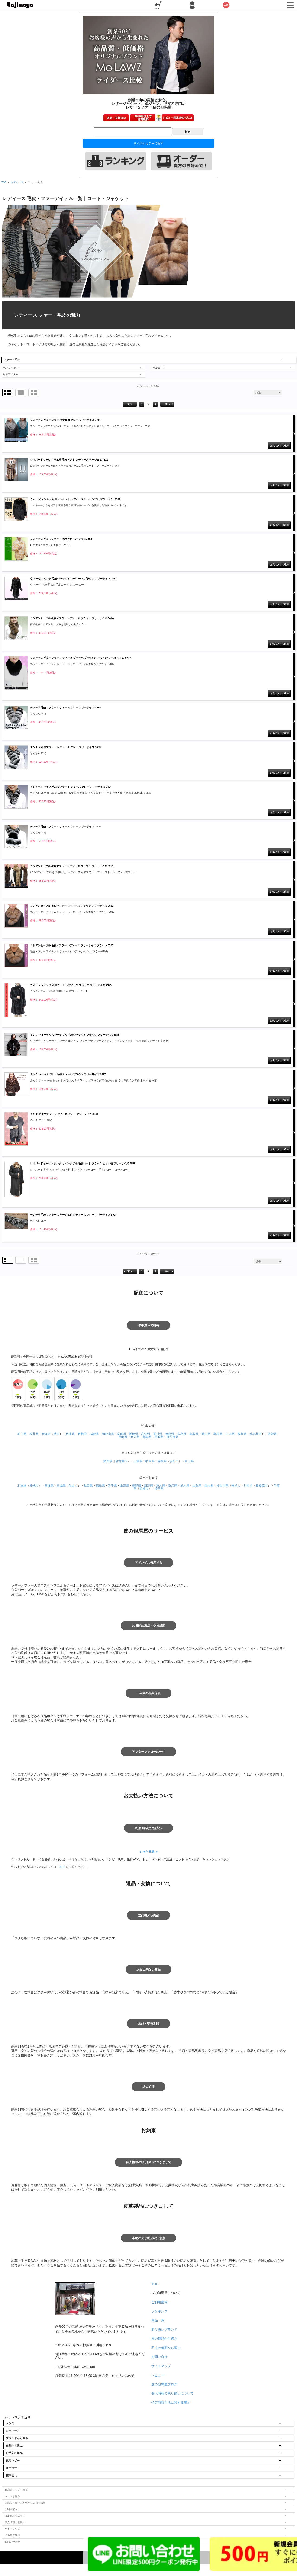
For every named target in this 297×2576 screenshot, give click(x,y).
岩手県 (112, 1485)
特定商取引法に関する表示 (170, 2402)
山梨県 (196, 1485)
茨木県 (160, 1485)
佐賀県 (272, 1434)
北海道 (21, 1485)
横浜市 (236, 1485)
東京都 (208, 1485)
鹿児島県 (173, 1437)
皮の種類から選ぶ (164, 2338)
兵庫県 (70, 1434)
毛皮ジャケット (12, 367)
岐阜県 (150, 1461)
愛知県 (107, 1461)
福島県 (100, 1485)
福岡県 (242, 1434)
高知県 (145, 1434)
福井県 (34, 1434)
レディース (17, 182)
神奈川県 (222, 1485)
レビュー (157, 2375)
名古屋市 (121, 1461)
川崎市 (248, 1485)
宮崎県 (159, 1437)
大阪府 (46, 1434)
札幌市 (34, 1485)
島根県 (218, 1434)
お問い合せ (159, 2357)
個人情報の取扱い (15, 2522)
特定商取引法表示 (15, 2515)
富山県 (189, 1461)
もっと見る (147, 1851)
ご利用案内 (159, 2302)
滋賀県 (94, 1434)
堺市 (57, 1434)
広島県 (181, 1434)
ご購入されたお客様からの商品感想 (25, 2502)
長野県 (136, 1485)
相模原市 (262, 1485)
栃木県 (184, 1485)
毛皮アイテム (10, 374)
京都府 (82, 1434)
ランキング (159, 2311)
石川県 (21, 1434)
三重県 (137, 1461)
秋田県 (88, 1485)
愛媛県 (133, 1434)
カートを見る (12, 2496)
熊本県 (147, 1437)
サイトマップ (161, 2366)
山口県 (230, 1434)
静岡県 (162, 1461)
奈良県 (121, 1434)
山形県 (124, 1485)
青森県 (49, 1485)
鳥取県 (193, 1434)
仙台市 (73, 1485)
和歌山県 (108, 1434)
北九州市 (256, 1434)
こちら (60, 1867)
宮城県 (61, 1485)
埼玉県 (159, 1488)
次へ (167, 404)
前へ (129, 404)
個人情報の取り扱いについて (172, 2393)
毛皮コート (159, 367)
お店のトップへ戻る (16, 2489)
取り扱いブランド (164, 2329)
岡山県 (205, 1434)
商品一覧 (157, 2320)
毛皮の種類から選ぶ (166, 2348)
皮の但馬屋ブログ (164, 2384)
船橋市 (143, 1488)
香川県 (157, 1434)
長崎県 (122, 1437)
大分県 (134, 1437)
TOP (4, 182)
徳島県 (169, 1434)
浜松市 (174, 1461)
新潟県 (148, 1485)
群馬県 (172, 1485)
